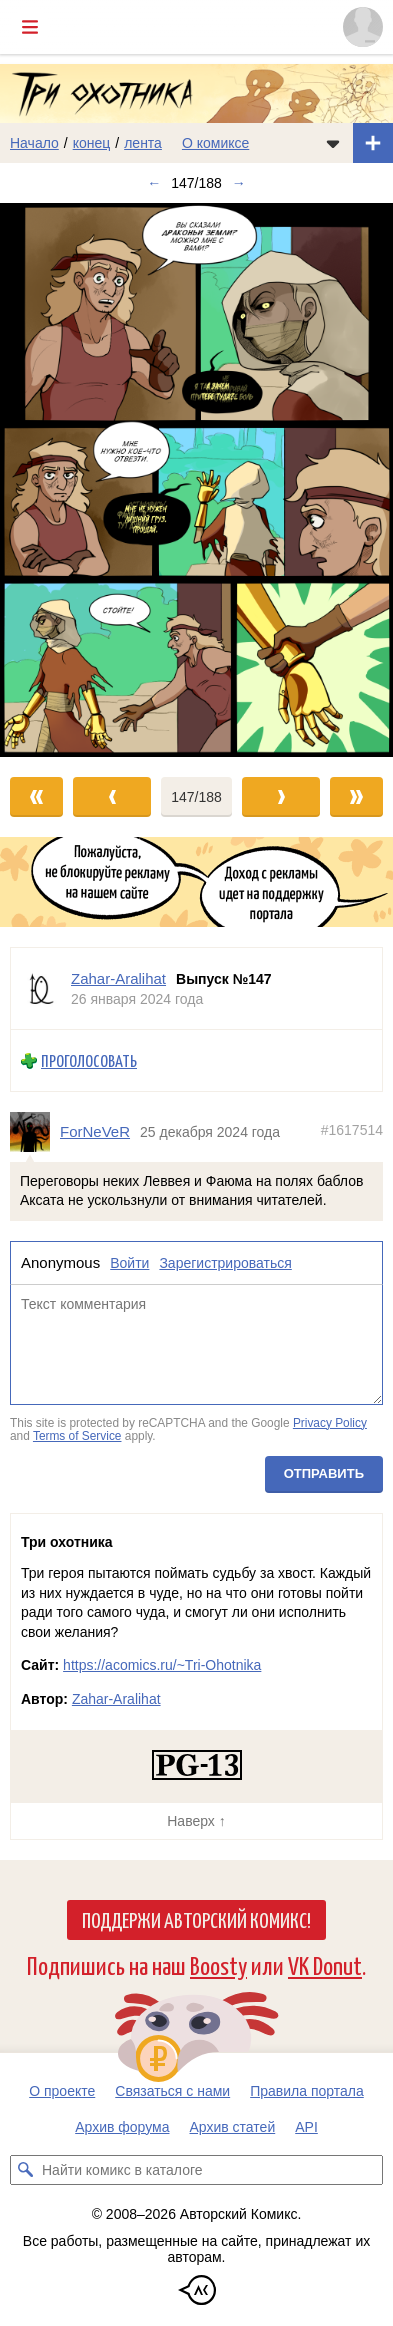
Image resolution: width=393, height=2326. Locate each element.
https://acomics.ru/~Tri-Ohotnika (162, 1665)
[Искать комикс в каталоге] (25, 2170)
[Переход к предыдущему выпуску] (49, 480)
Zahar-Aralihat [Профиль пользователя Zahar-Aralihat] (118, 978)
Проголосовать (89, 1060)
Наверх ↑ (196, 1821)
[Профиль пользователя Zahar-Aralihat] (41, 988)
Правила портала (307, 2091)
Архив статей (233, 2127)
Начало (34, 143)
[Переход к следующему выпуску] (196, 480)
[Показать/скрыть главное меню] (30, 27)
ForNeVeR (95, 1131)
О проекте (62, 2091)
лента (143, 143)
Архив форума (122, 2127)
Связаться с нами (172, 2091)
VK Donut (325, 1964)
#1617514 (352, 1130)
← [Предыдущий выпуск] (154, 183)
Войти (129, 1263)
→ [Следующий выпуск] (239, 183)
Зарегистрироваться (225, 1263)
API (306, 2127)
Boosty (218, 1964)
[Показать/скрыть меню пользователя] (363, 27)
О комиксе (215, 143)
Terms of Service (77, 1436)
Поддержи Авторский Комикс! (196, 1919)
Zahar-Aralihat (116, 1699)
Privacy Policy (330, 1423)
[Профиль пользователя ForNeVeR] (35, 1132)
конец (92, 143)
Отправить (324, 1473)
